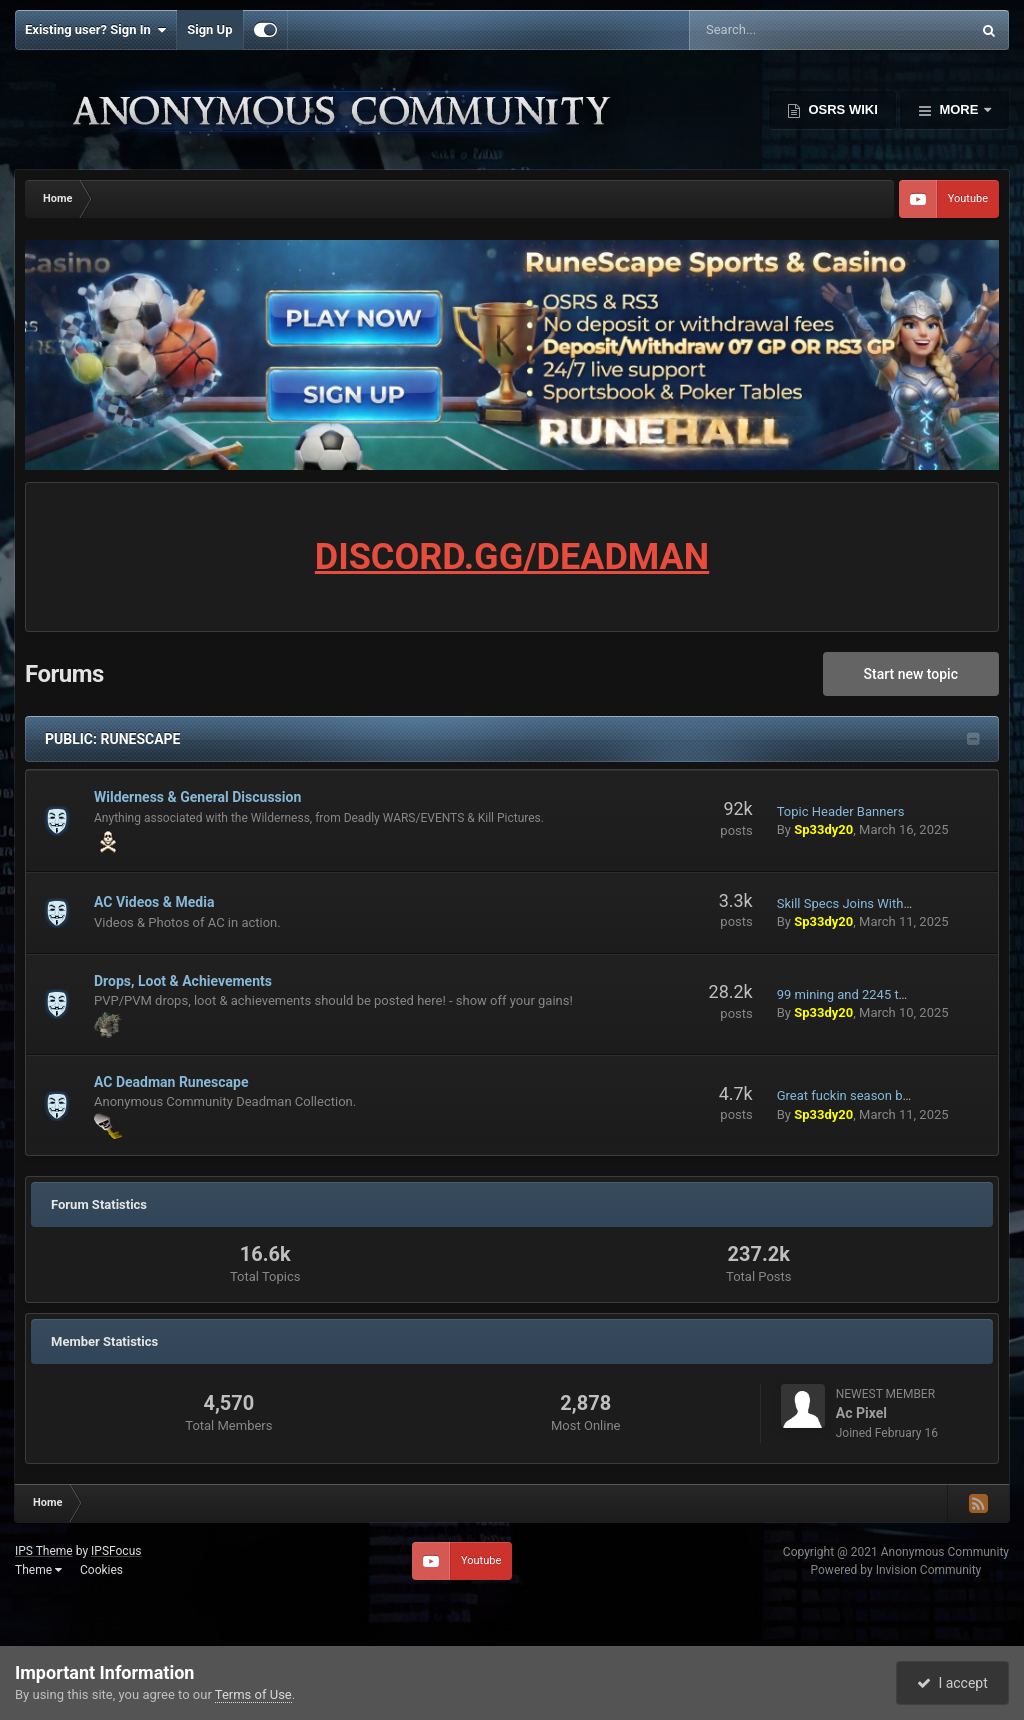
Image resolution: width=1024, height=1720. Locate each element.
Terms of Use (253, 1694)
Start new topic (911, 674)
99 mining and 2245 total (849, 994)
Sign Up (209, 29)
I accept (952, 1683)
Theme (38, 1570)
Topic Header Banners (841, 811)
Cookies (101, 1570)
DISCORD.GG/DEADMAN (512, 557)
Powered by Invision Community (896, 1570)
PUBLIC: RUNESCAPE (112, 739)
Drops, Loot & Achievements (183, 981)
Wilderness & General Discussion (197, 797)
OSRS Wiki (841, 109)
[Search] (779, 30)
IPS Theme (44, 1551)
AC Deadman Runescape (171, 1082)
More (959, 109)
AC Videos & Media (154, 902)
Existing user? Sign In (95, 30)
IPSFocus (116, 1551)
